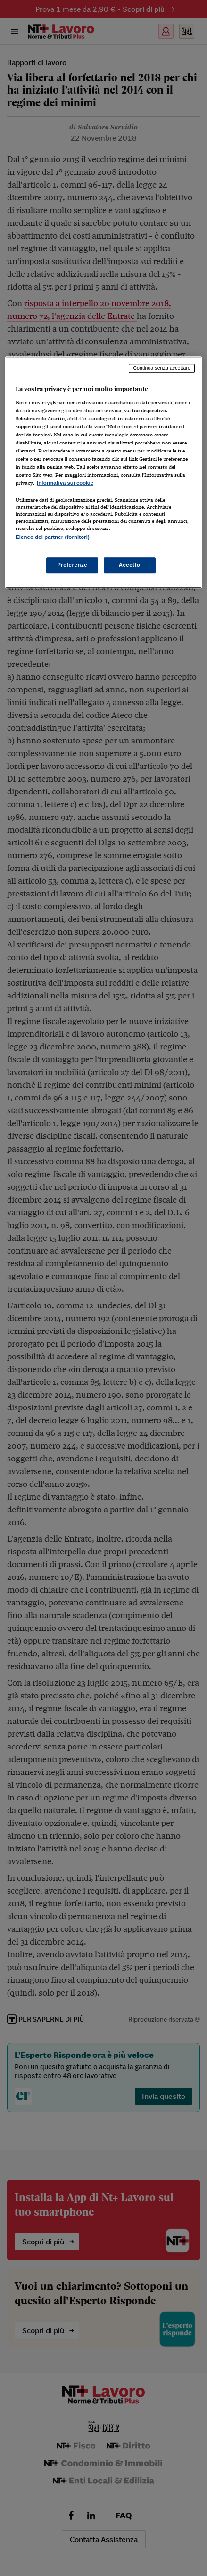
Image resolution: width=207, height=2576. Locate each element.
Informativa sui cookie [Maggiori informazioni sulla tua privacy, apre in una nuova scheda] (65, 483)
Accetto (130, 565)
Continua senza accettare (161, 368)
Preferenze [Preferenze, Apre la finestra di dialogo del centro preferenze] (72, 565)
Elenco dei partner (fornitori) (53, 537)
